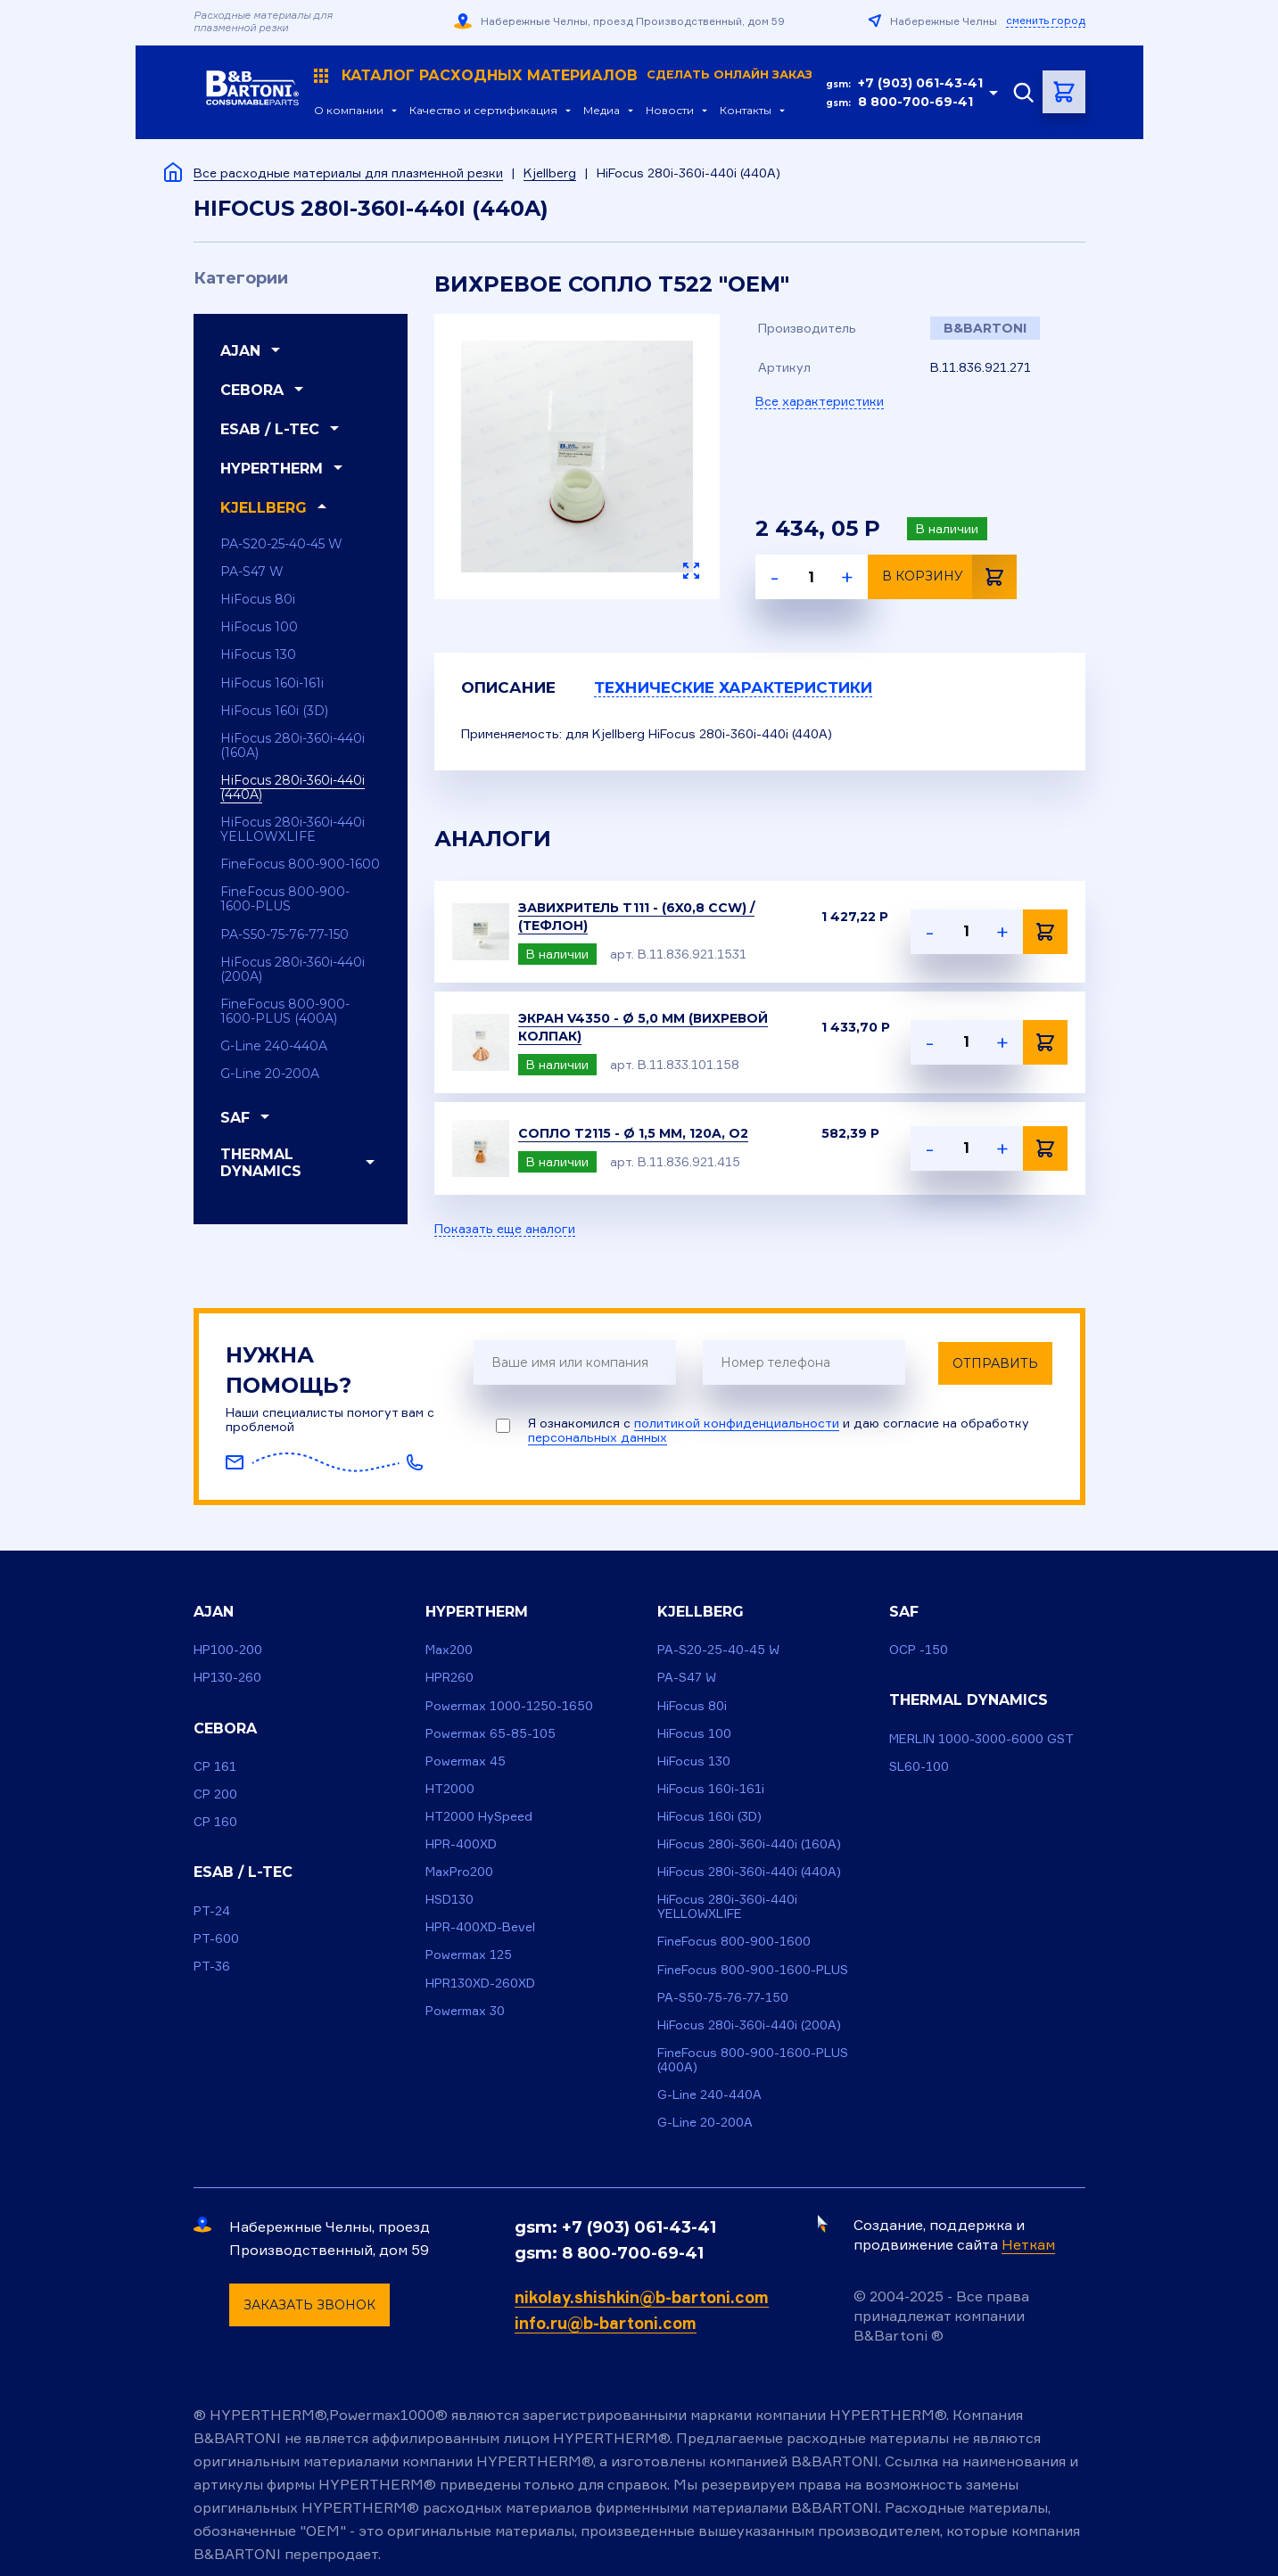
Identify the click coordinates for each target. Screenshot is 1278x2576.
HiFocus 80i (257, 599)
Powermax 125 (468, 1955)
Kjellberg (550, 172)
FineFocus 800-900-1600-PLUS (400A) (285, 1011)
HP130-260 (227, 1677)
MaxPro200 (459, 1871)
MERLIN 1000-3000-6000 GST (981, 1738)
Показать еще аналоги (504, 1229)
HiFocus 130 (258, 654)
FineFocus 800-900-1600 (300, 864)
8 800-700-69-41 (915, 102)
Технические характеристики (762, 688)
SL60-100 (919, 1766)
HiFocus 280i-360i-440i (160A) (292, 745)
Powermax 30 (465, 2010)
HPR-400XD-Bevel (480, 1927)
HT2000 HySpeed (478, 1815)
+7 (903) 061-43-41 (920, 83)
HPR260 (449, 1677)
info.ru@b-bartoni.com (606, 2323)
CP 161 (215, 1766)
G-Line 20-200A (269, 1074)
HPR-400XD (461, 1843)
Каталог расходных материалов (558, 76)
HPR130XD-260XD (480, 1982)
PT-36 (212, 1965)
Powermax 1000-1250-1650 (509, 1705)
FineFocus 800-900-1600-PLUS (285, 899)
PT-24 (212, 1910)
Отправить (996, 1363)
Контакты (741, 110)
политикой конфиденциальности (736, 1423)
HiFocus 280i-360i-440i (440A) (292, 787)
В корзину (949, 577)
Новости (665, 110)
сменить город (1045, 20)
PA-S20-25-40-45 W (281, 544)
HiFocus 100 (259, 627)
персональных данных (597, 1437)
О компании (344, 110)
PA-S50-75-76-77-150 (284, 934)
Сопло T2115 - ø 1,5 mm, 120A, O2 (633, 1134)
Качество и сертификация (479, 110)
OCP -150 (918, 1650)
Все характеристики (819, 400)
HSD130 (449, 1898)
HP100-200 (228, 1650)
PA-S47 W (252, 572)
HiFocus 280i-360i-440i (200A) (292, 969)
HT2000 (449, 1788)
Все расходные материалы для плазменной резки (348, 172)
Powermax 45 (465, 1760)
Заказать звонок (309, 2305)
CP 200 (215, 1793)
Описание (513, 688)
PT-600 (216, 1938)
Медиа (597, 110)
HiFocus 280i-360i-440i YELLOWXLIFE (292, 829)
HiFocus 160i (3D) (274, 711)
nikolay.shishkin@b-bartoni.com (642, 2297)
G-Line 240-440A (273, 1046)
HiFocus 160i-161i (272, 683)
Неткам (1028, 2244)
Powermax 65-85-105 (490, 1733)
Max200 (449, 1650)
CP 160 (215, 1821)
